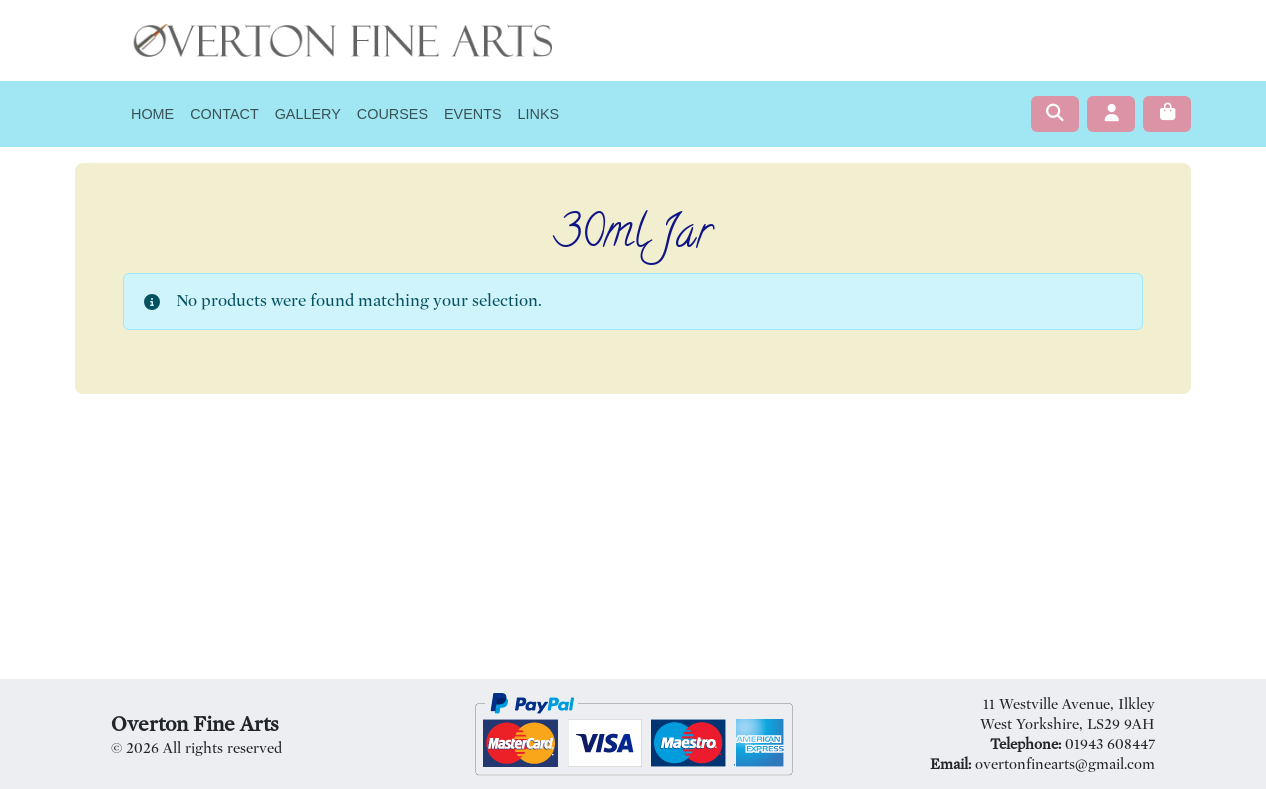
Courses (392, 114)
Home (152, 114)
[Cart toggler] (1167, 114)
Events (473, 114)
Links (539, 114)
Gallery (308, 114)
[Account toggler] (1111, 114)
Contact (224, 114)
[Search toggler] (1055, 114)
